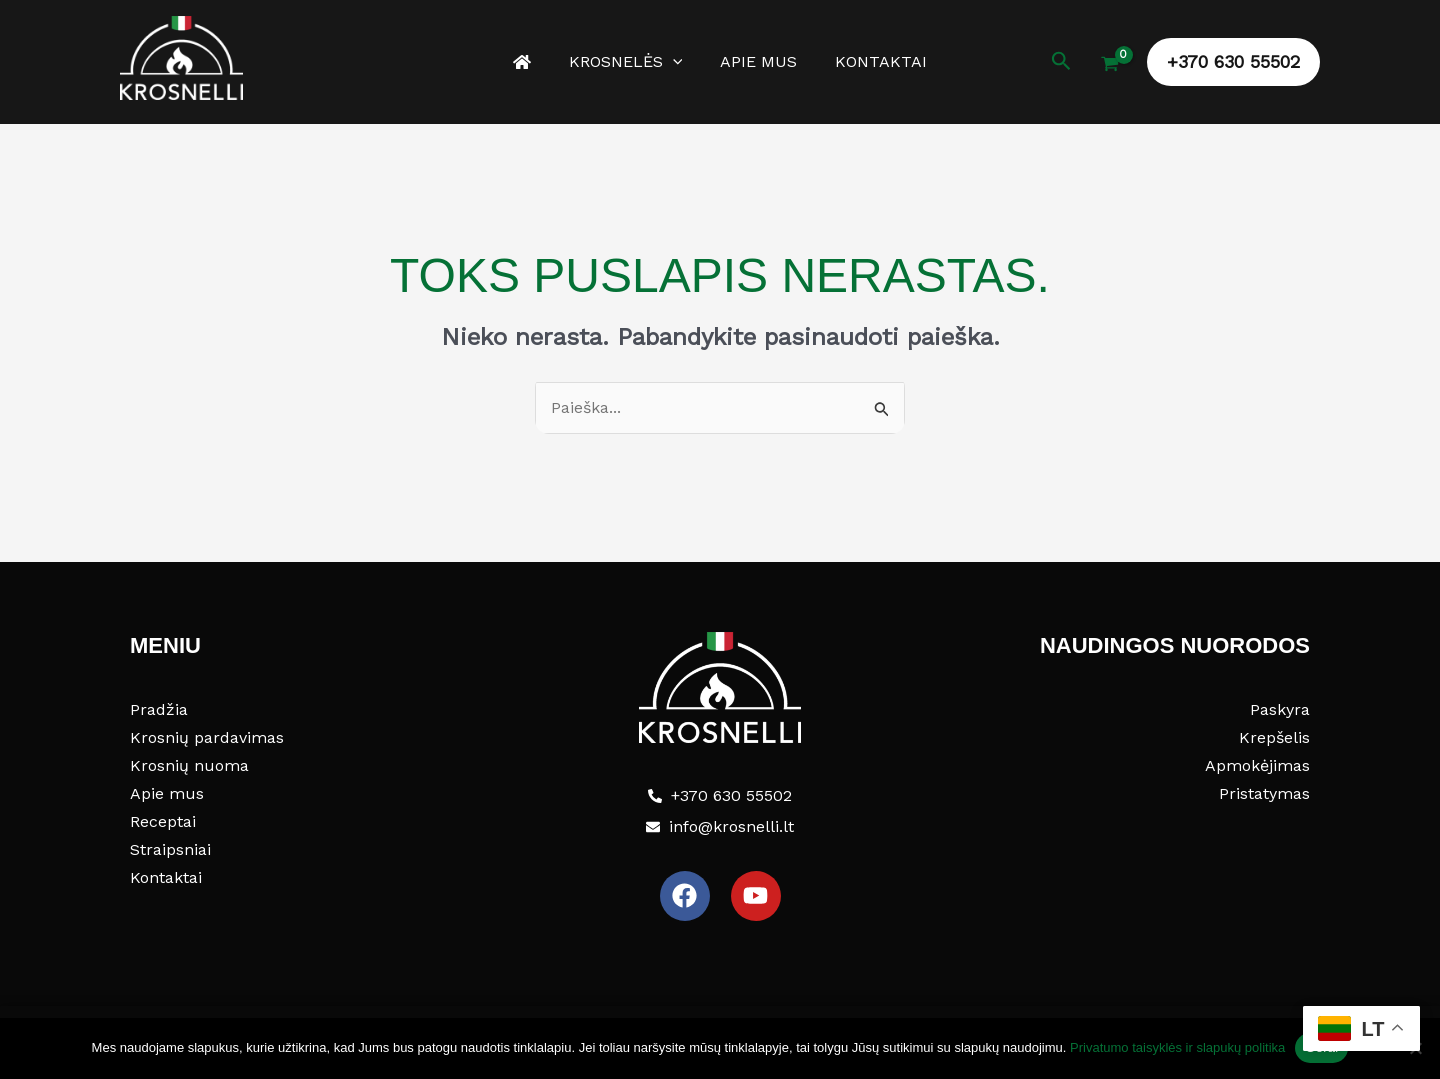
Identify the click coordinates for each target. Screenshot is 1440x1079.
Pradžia (159, 709)
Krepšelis (1274, 737)
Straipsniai (170, 849)
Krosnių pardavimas (207, 737)
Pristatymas (1264, 793)
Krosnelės (629, 62)
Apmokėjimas (1257, 765)
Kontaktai (872, 61)
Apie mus (755, 61)
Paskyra (1280, 709)
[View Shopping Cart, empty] (1109, 66)
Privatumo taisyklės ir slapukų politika (1177, 1047)
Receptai (163, 821)
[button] (676, 62)
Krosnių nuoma (189, 765)
